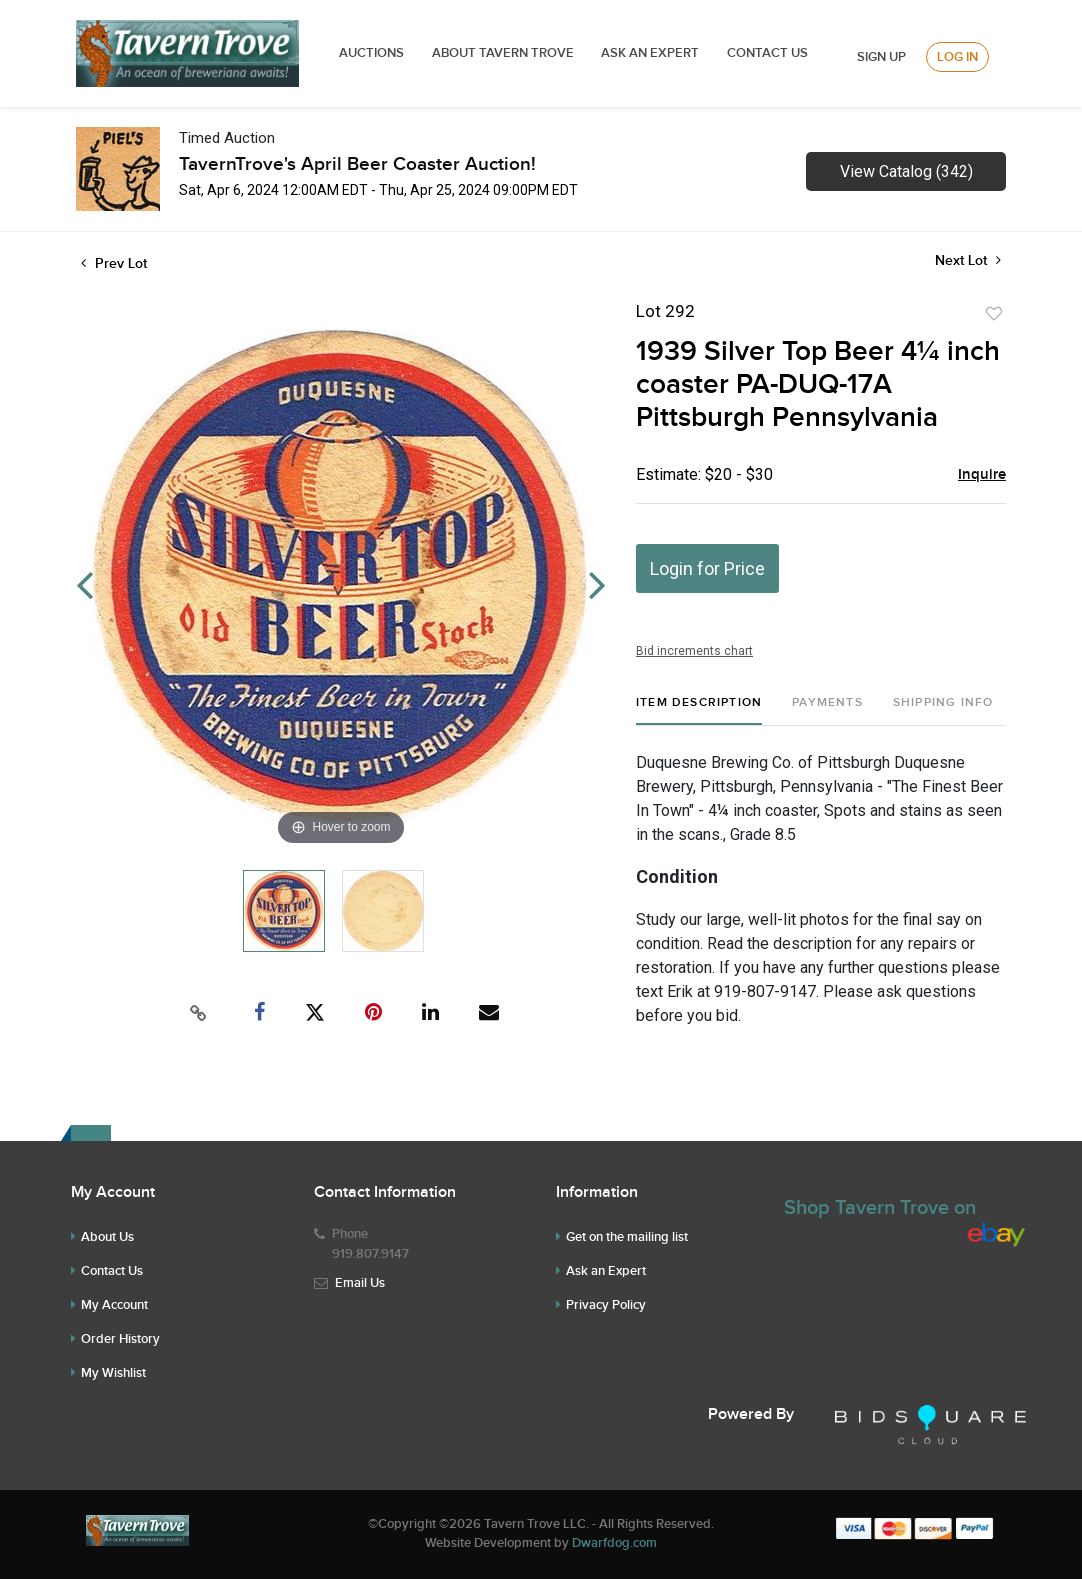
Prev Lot (114, 263)
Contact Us (767, 53)
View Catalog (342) (906, 171)
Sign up (881, 57)
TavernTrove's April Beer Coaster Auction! (357, 164)
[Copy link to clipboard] (199, 1013)
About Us (107, 1237)
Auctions (371, 53)
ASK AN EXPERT (650, 53)
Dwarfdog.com (614, 1543)
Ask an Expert (606, 1271)
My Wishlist (113, 1373)
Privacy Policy (606, 1305)
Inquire (982, 475)
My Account (114, 1305)
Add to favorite (994, 314)
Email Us (360, 1283)
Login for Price (707, 568)
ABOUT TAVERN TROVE (504, 53)
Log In (957, 57)
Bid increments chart (694, 651)
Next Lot (968, 260)
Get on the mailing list (627, 1237)
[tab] (699, 710)
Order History (120, 1339)
